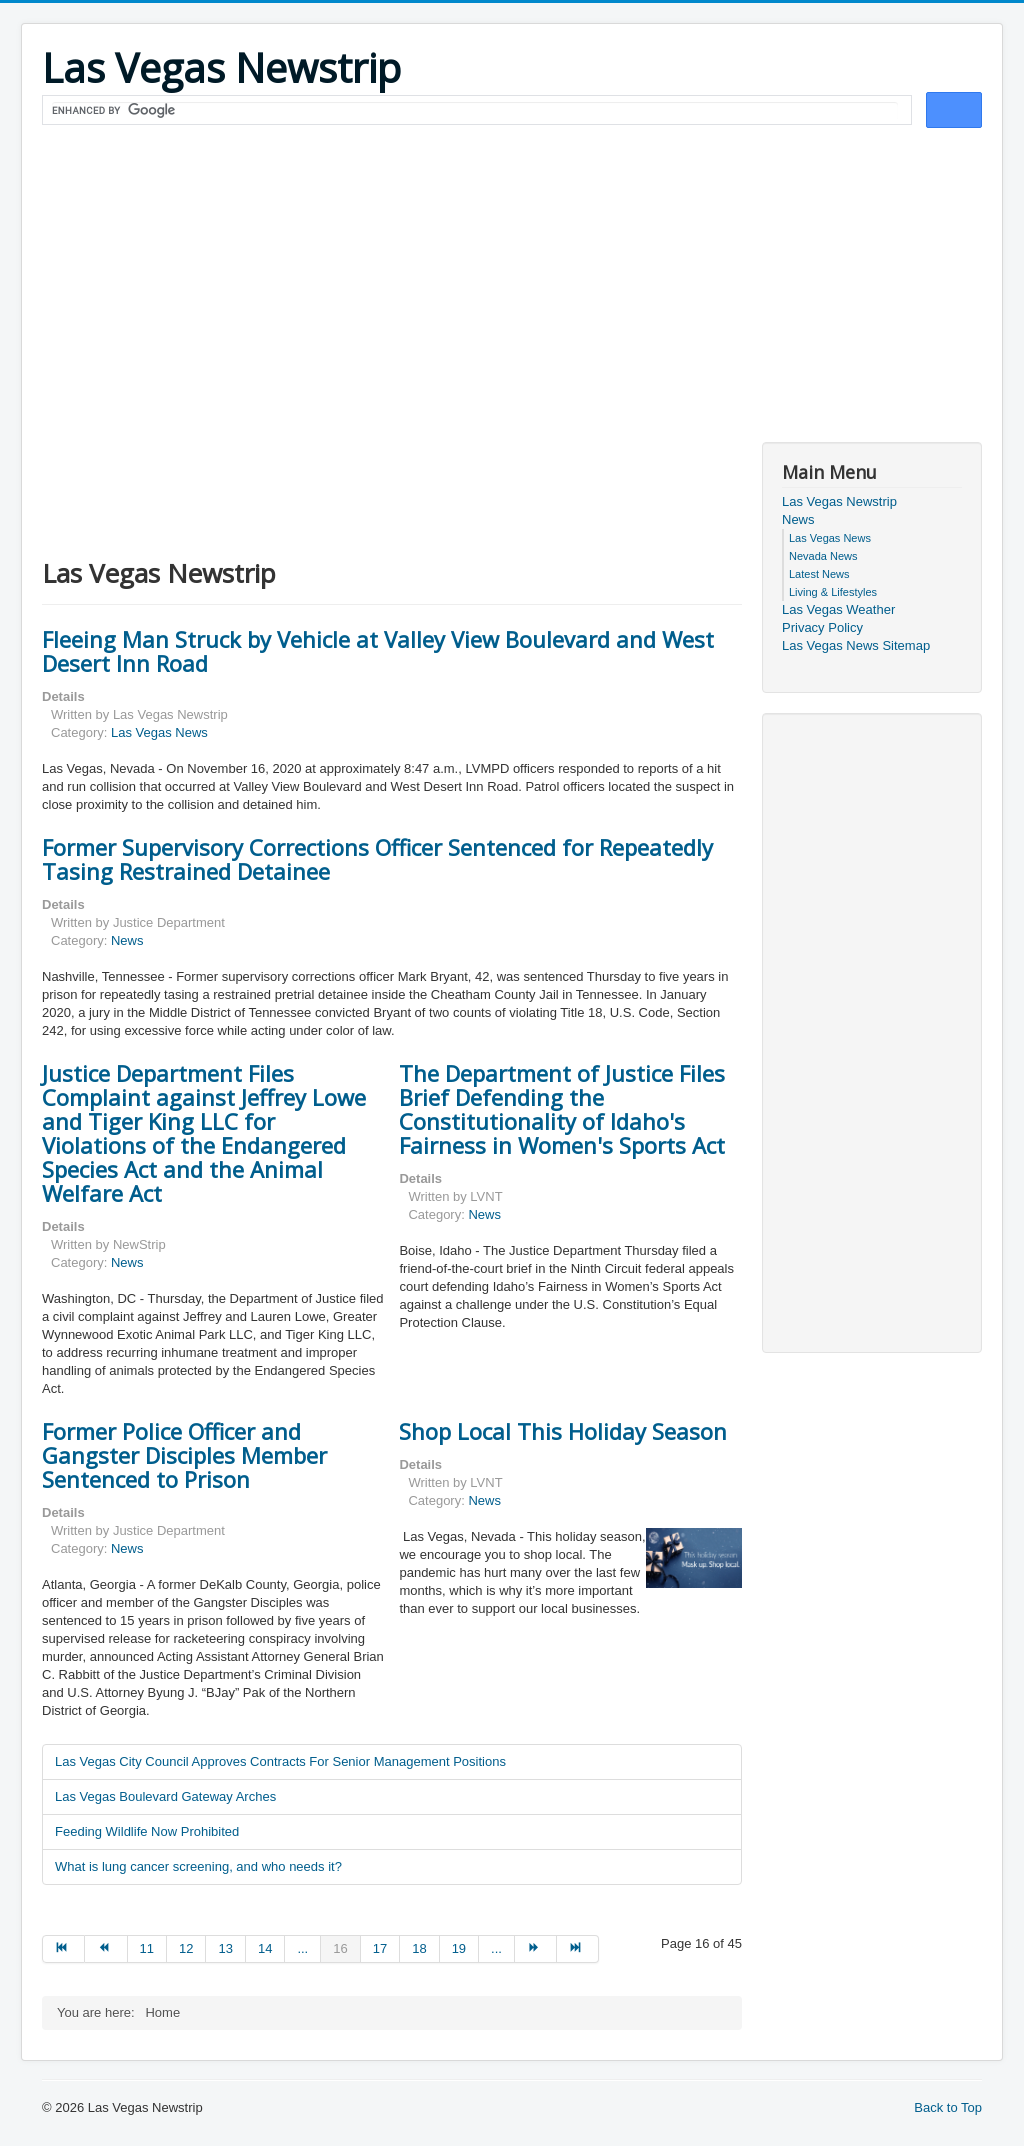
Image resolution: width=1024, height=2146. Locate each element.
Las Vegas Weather (838, 609)
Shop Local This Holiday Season (563, 1431)
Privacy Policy (822, 627)
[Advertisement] (512, 282)
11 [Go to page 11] (147, 1948)
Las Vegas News (159, 732)
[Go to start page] (63, 1949)
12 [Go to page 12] (186, 1948)
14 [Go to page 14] (265, 1948)
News (127, 940)
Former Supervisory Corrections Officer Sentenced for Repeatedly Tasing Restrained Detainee (377, 859)
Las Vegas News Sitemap (856, 645)
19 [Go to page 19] (459, 1948)
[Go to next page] (536, 1949)
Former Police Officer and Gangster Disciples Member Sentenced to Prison (184, 1455)
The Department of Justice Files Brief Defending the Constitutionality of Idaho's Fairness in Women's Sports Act (562, 1109)
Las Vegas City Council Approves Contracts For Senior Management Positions (280, 1761)
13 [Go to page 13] (225, 1948)
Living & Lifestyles (833, 592)
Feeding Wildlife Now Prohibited (147, 1831)
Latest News (819, 574)
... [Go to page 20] (496, 1948)
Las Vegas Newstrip (839, 501)
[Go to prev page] (106, 1949)
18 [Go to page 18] (419, 1948)
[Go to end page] (578, 1949)
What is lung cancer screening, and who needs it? (198, 1866)
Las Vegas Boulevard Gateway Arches (165, 1796)
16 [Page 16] (340, 1948)
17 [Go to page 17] (380, 1948)
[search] (475, 111)
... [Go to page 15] (302, 1948)
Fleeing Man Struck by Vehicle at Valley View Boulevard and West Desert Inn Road (378, 651)
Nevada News (823, 556)
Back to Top (948, 2107)
